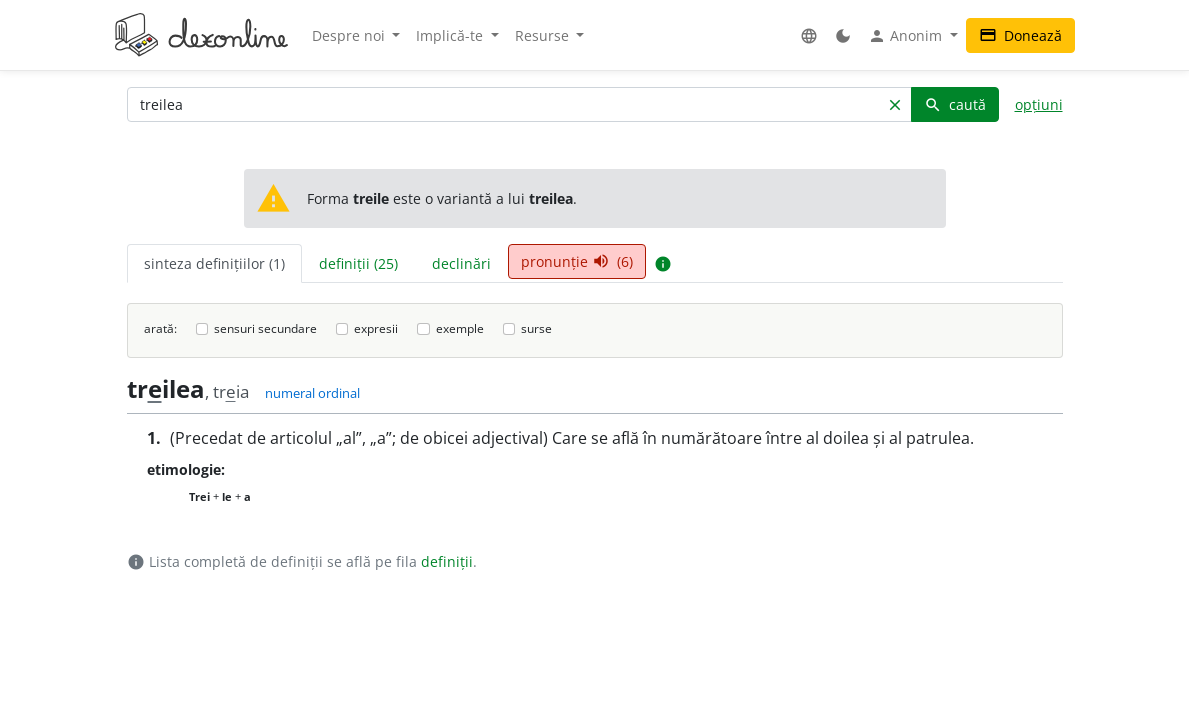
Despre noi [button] (350, 35)
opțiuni (1039, 104)
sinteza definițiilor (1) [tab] (214, 263)
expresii (376, 328)
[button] (809, 35)
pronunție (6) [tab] (577, 261)
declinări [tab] (461, 263)
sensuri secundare (265, 328)
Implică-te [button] (451, 35)
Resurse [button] (544, 35)
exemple (460, 328)
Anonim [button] (907, 36)
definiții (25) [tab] (358, 263)
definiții (447, 561)
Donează (1020, 35)
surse (536, 328)
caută (955, 104)
